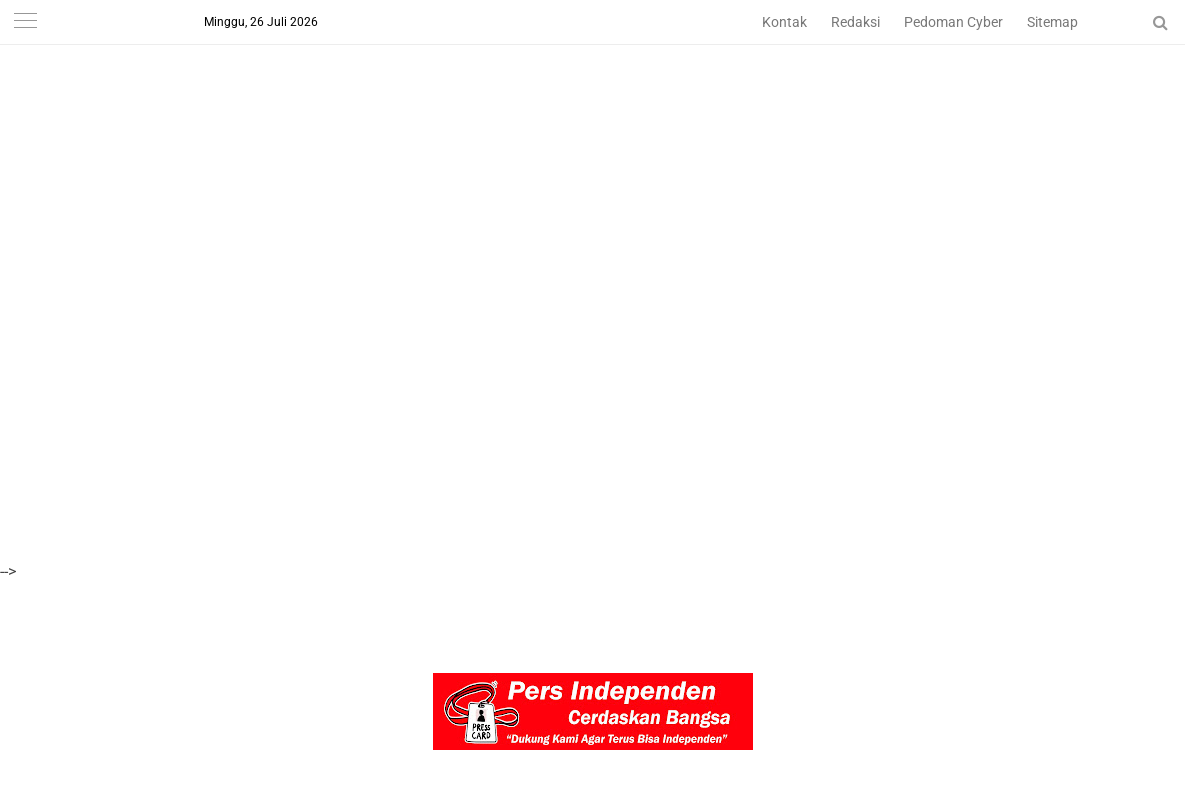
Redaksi (855, 22)
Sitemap (1052, 22)
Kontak (784, 22)
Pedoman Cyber (953, 22)
